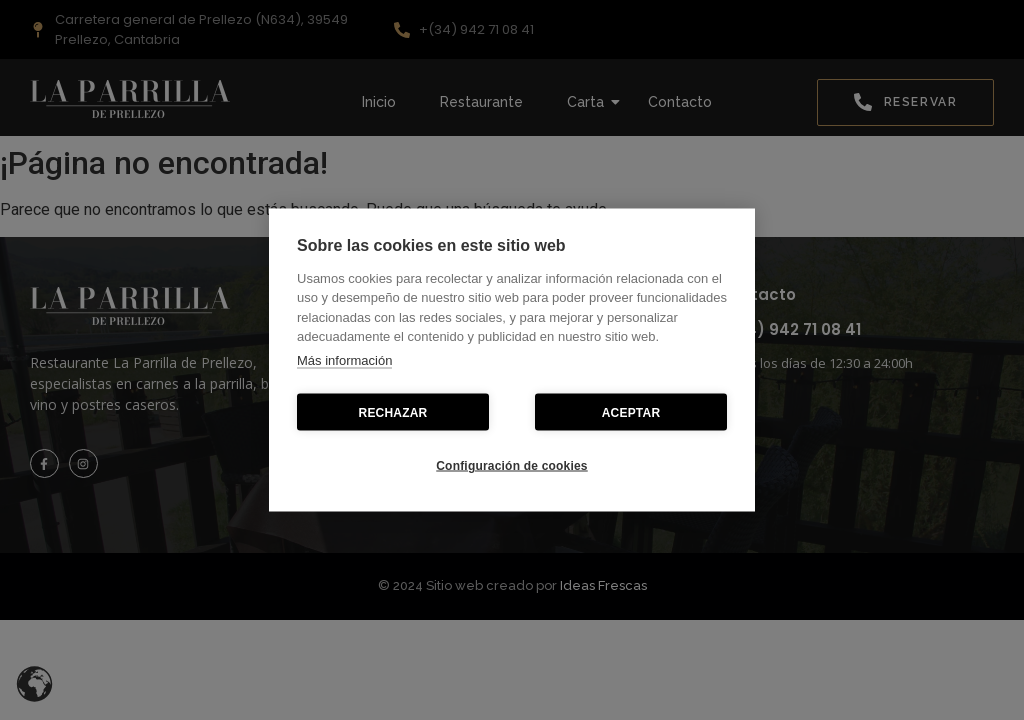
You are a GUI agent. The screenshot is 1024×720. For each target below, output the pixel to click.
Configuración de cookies (512, 465)
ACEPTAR (631, 412)
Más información (344, 359)
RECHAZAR (393, 412)
